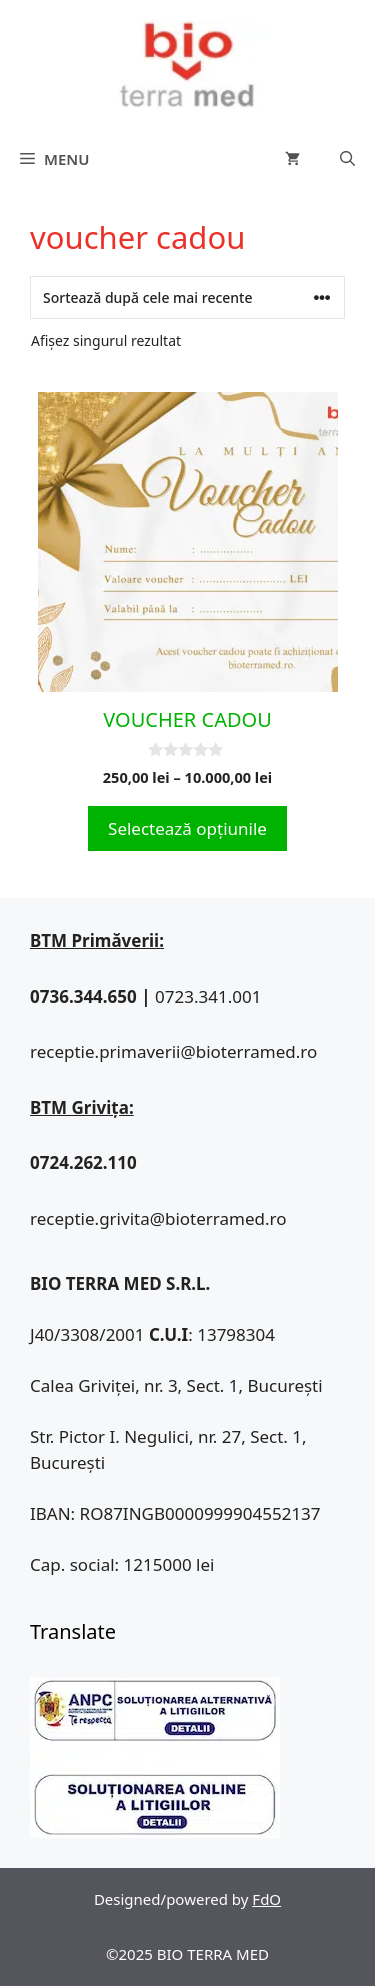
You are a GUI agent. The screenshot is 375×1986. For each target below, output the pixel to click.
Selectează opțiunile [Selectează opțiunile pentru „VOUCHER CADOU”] (187, 828)
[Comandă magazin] (187, 297)
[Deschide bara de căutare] (347, 159)
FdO (266, 1899)
